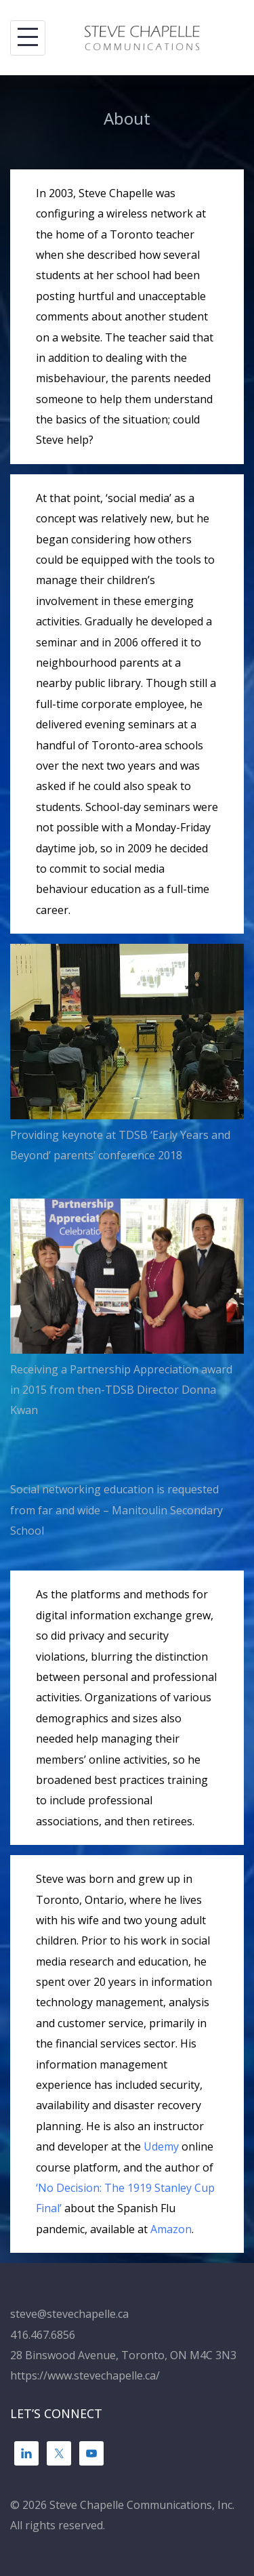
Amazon (171, 2229)
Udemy (161, 2146)
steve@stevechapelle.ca (69, 2313)
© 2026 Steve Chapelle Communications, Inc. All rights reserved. (122, 2515)
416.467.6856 (42, 2334)
